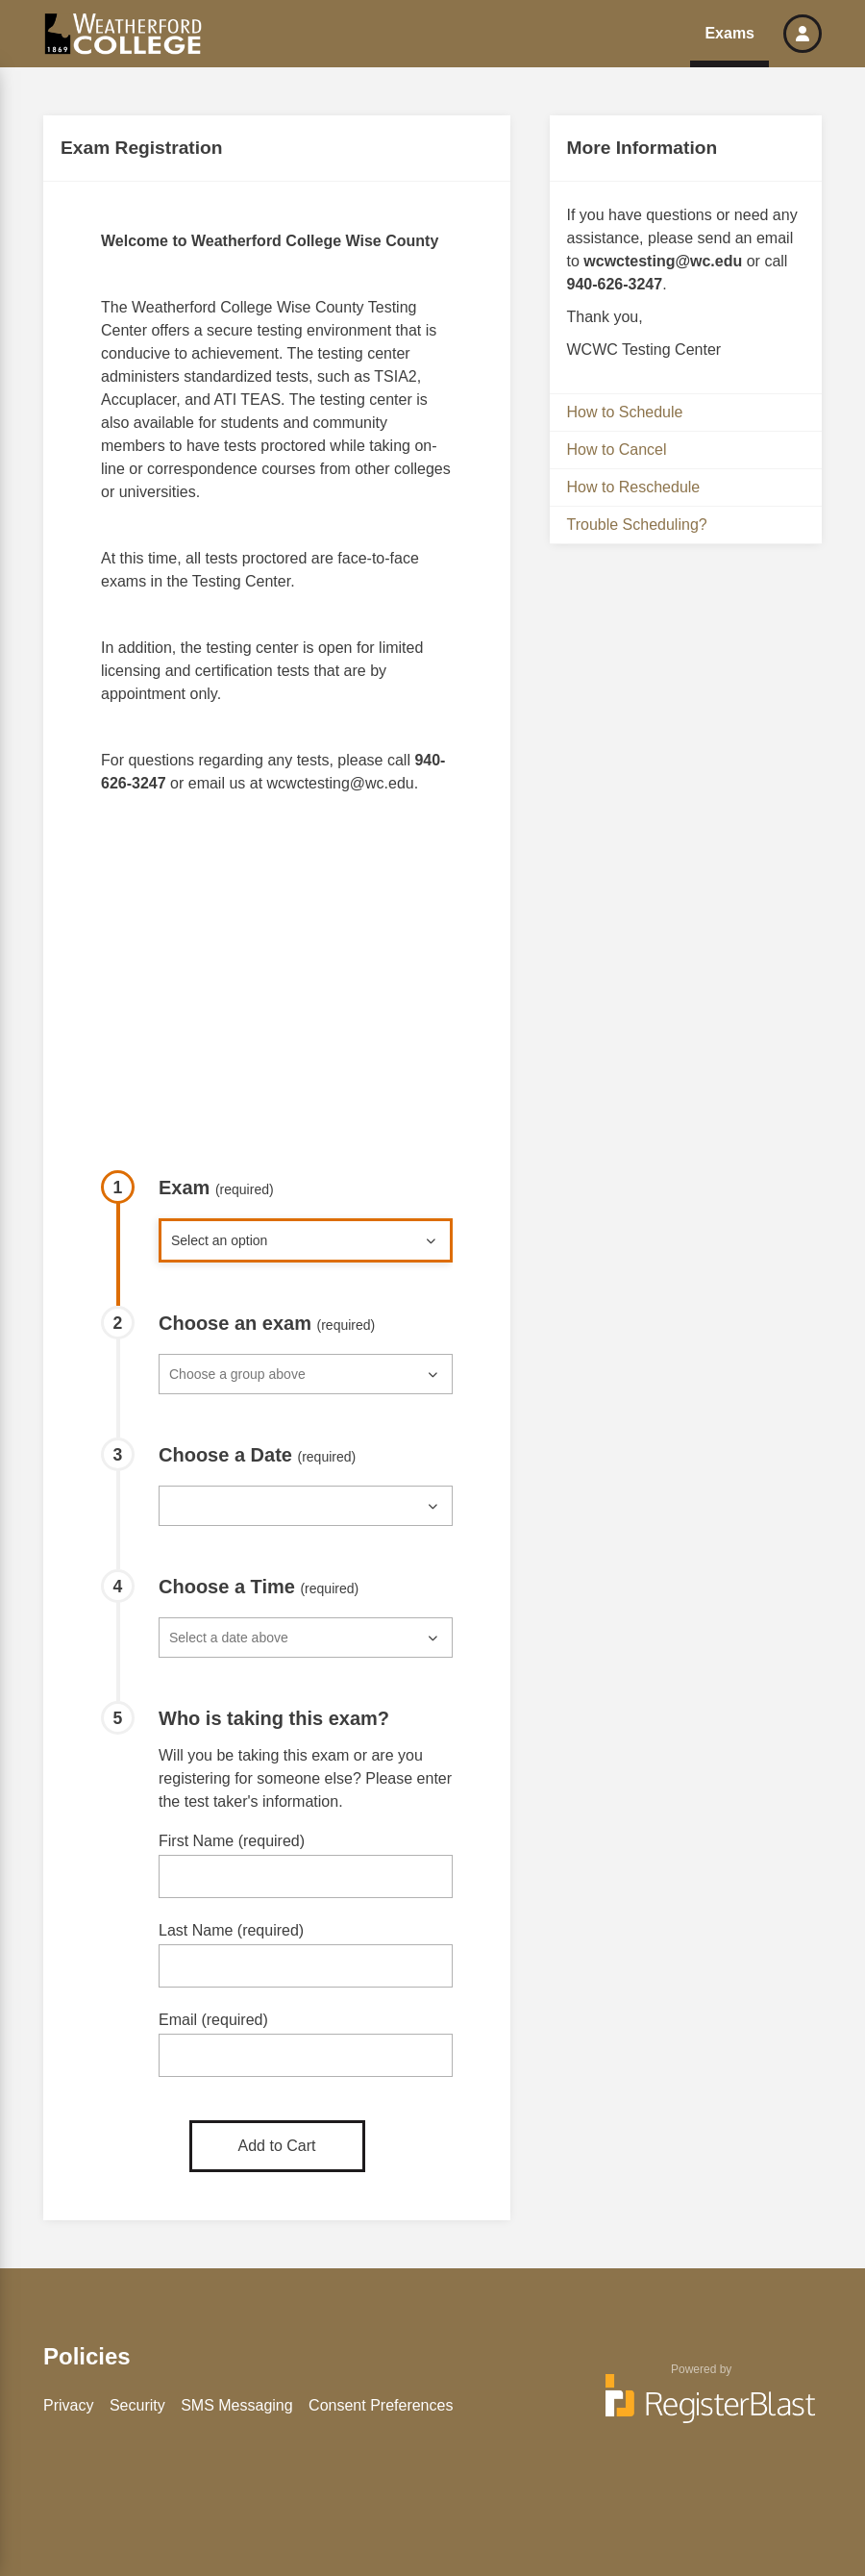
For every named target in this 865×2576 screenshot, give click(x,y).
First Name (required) (232, 1841)
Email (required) (213, 2020)
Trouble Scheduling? (637, 524)
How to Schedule (625, 412)
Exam (216, 1187)
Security (137, 2405)
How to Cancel (617, 449)
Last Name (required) (231, 1930)
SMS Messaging (237, 2405)
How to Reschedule (634, 487)
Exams (729, 33)
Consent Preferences (381, 2405)
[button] (802, 33)
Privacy (68, 2405)
